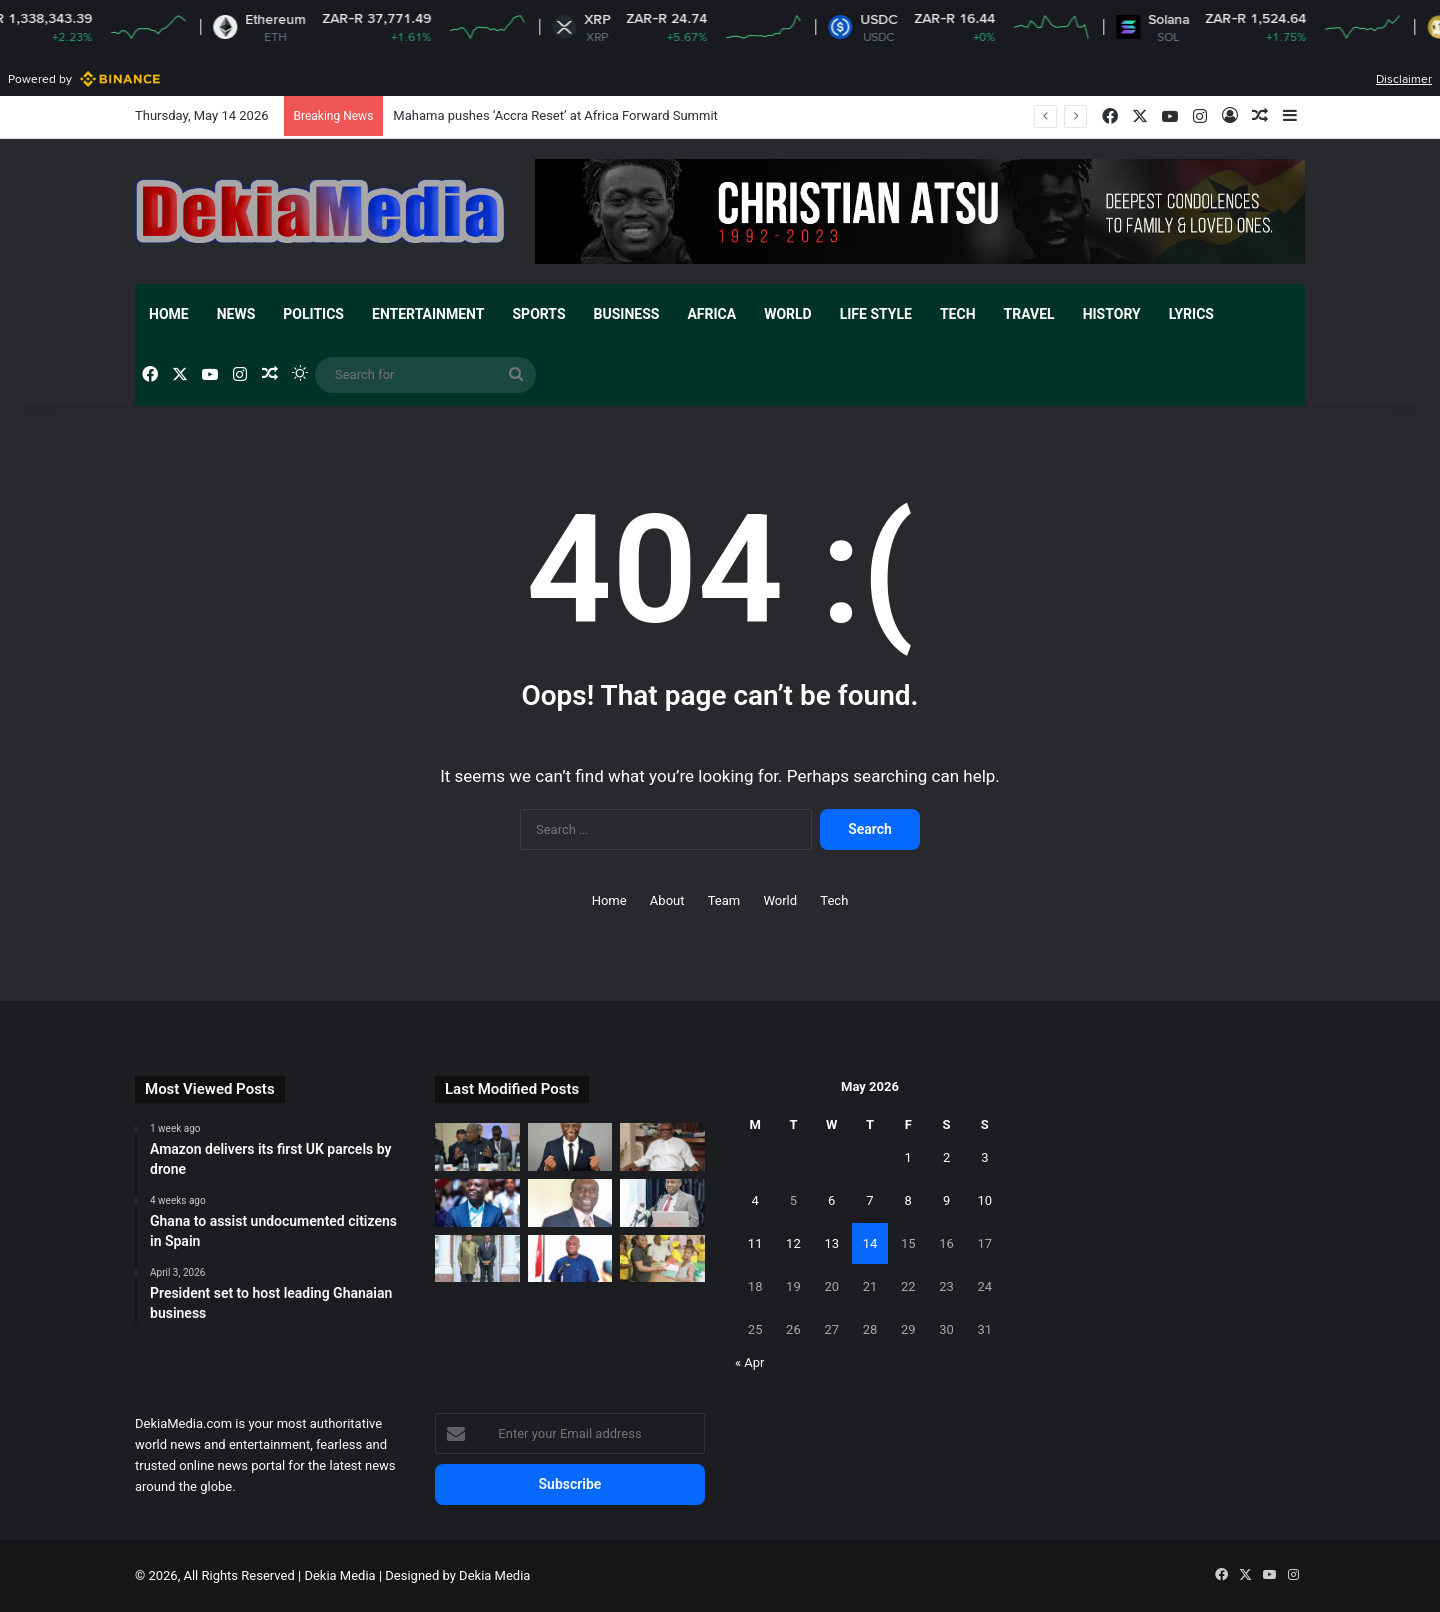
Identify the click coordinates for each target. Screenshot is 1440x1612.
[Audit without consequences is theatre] (570, 1203)
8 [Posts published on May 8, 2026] (908, 1200)
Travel (1029, 314)
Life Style (876, 314)
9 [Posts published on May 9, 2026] (946, 1200)
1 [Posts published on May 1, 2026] (908, 1157)
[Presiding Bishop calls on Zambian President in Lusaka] (477, 1259)
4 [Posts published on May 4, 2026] (754, 1200)
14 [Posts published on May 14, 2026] (870, 1243)
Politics (313, 314)
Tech (958, 314)
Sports (538, 314)
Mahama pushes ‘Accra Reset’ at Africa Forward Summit (555, 115)
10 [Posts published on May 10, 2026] (985, 1200)
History (1112, 314)
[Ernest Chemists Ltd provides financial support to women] (662, 1259)
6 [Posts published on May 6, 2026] (831, 1200)
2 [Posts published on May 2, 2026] (946, 1157)
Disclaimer (1404, 79)
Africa (711, 314)
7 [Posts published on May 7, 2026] (869, 1200)
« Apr (750, 1362)
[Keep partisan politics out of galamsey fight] (477, 1203)
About (667, 900)
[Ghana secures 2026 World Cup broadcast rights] (662, 1147)
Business (627, 314)
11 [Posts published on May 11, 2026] (755, 1243)
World (788, 314)
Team (724, 900)
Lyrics (1191, 314)
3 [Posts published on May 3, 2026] (984, 1157)
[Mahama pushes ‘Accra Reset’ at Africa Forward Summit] (477, 1147)
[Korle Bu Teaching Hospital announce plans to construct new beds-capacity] (662, 1203)
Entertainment (428, 314)
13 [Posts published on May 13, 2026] (831, 1243)
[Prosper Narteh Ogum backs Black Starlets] (570, 1147)
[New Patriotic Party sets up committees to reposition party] (570, 1259)
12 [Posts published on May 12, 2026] (793, 1243)
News (236, 314)
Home (169, 314)
